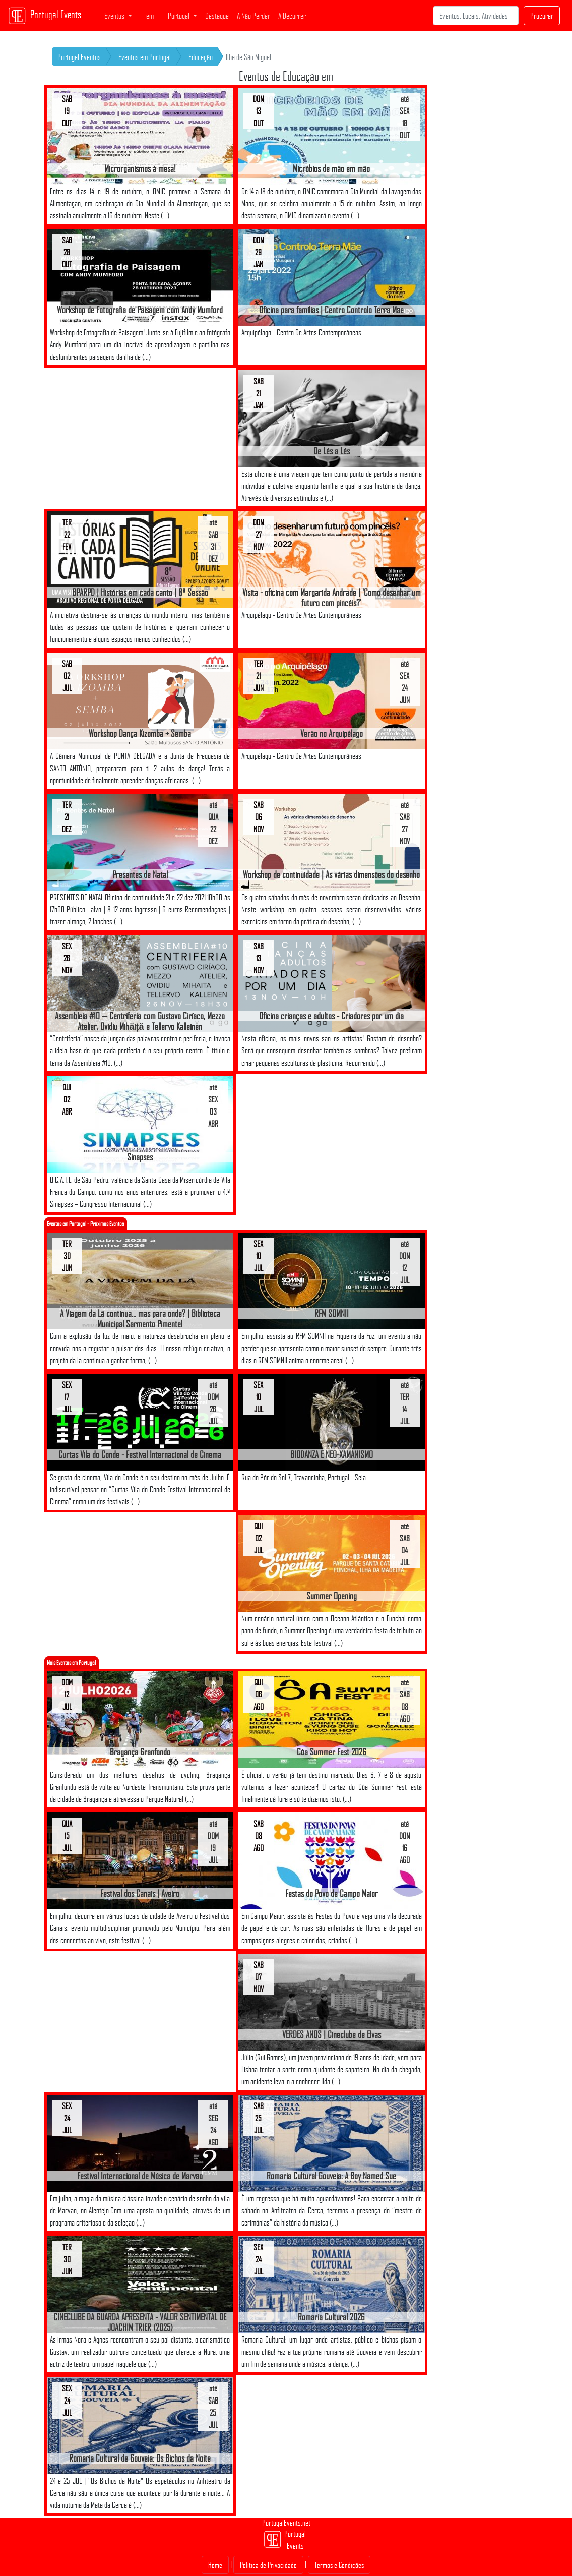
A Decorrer (292, 16)
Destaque (217, 16)
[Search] (476, 15)
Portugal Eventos (79, 57)
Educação (200, 57)
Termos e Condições (339, 2564)
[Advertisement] (140, 438)
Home (215, 2564)
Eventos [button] (115, 16)
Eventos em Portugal (144, 57)
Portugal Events (44, 16)
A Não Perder (253, 16)
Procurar (541, 16)
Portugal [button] (179, 16)
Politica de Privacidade (268, 2564)
